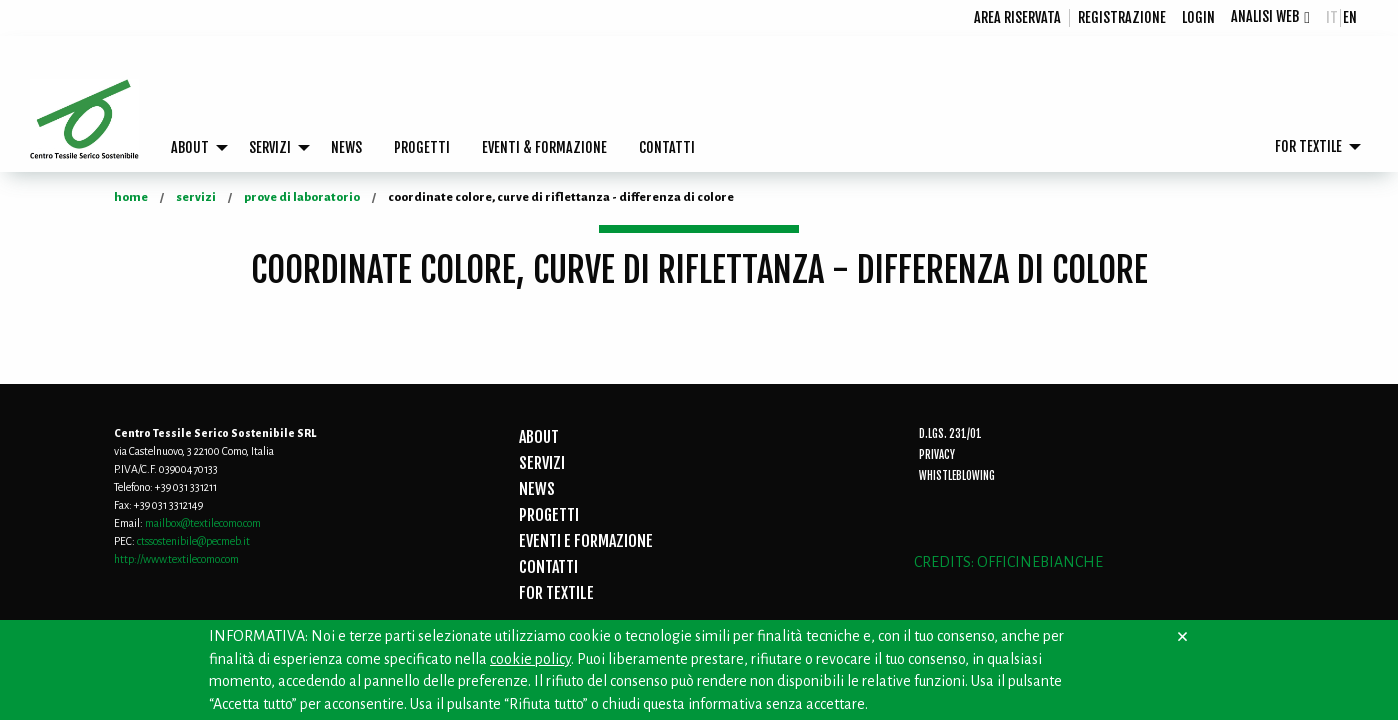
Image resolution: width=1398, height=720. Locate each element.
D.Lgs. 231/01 (950, 434)
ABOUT (190, 147)
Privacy (937, 455)
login (1198, 17)
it (1332, 17)
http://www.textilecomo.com (176, 559)
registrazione (1122, 17)
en (1350, 17)
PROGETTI (422, 147)
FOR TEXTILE (1308, 146)
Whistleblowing (957, 476)
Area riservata (1017, 17)
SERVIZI (270, 147)
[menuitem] (1018, 18)
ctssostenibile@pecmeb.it (193, 541)
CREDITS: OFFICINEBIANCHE (1008, 562)
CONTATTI (667, 147)
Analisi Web (1265, 16)
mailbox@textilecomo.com (203, 523)
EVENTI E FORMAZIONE (586, 541)
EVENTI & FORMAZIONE (544, 147)
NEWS (346, 147)
